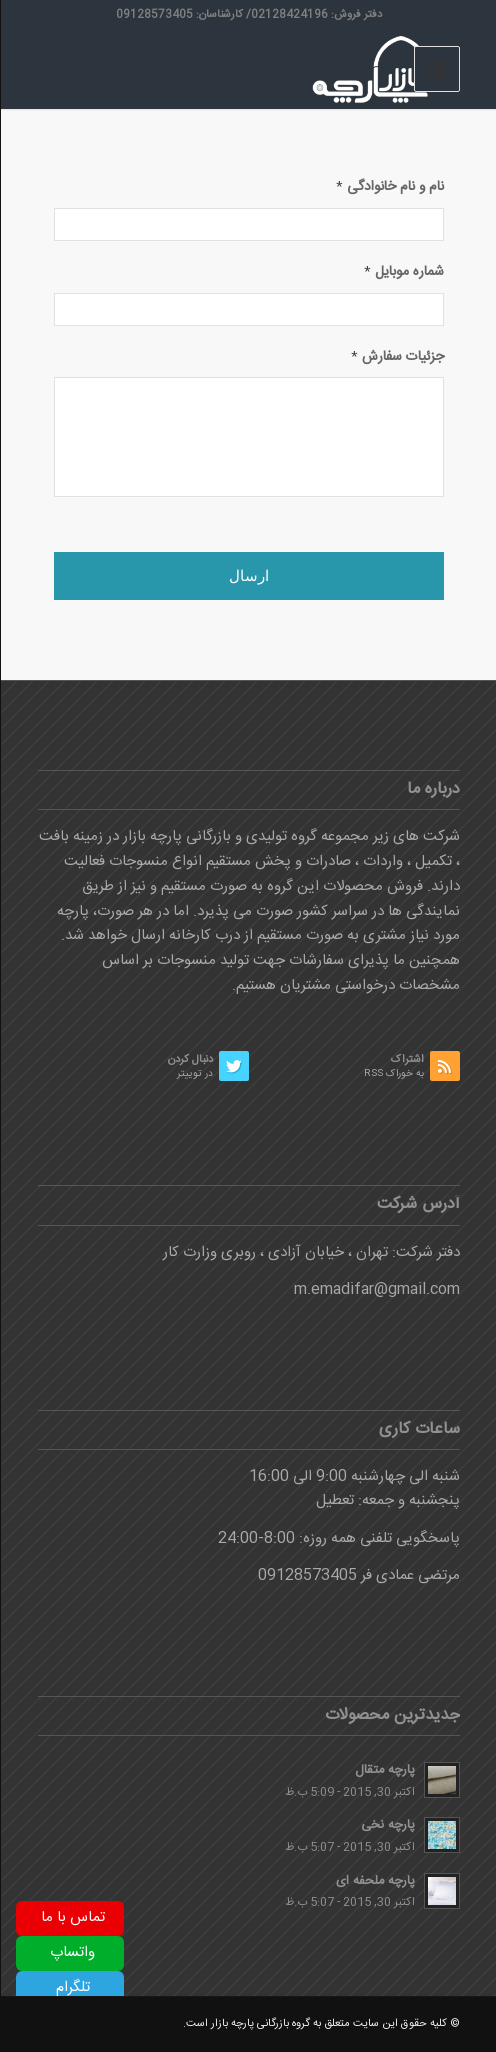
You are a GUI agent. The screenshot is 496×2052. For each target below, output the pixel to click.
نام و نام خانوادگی (389, 188)
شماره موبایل (403, 273)
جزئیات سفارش (396, 358)
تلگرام (72, 1987)
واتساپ (71, 1952)
